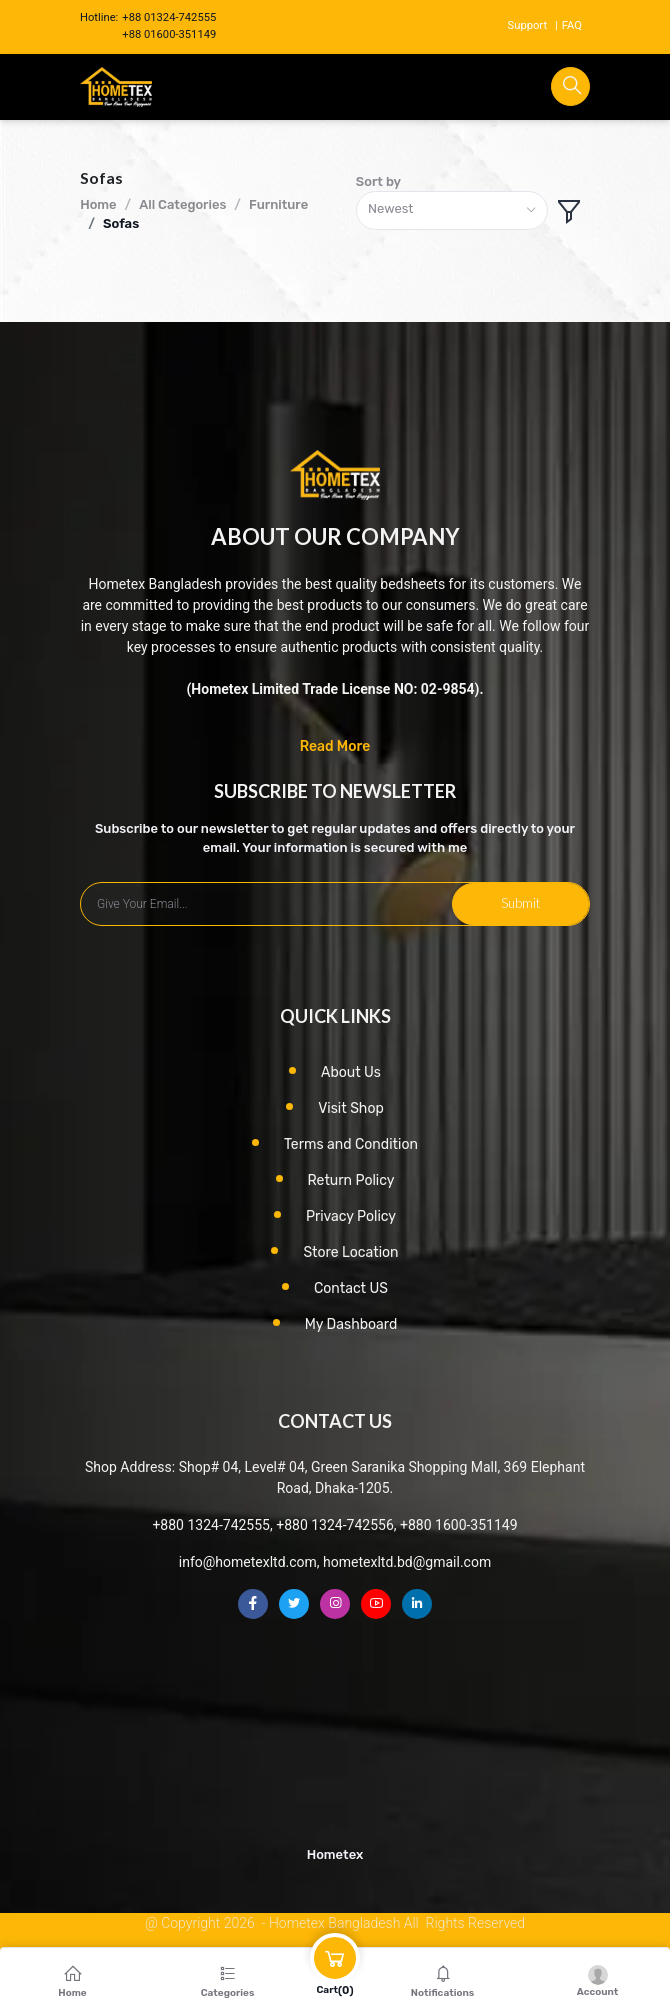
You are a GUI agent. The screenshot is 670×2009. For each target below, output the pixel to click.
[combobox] (452, 210)
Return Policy (351, 1180)
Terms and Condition (351, 1144)
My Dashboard (351, 1324)
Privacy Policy (351, 1216)
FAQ (572, 25)
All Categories (182, 204)
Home (98, 204)
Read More (335, 746)
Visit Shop (351, 1108)
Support (527, 25)
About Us (351, 1072)
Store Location (350, 1252)
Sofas (121, 223)
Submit (520, 903)
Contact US (351, 1288)
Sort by (378, 181)
